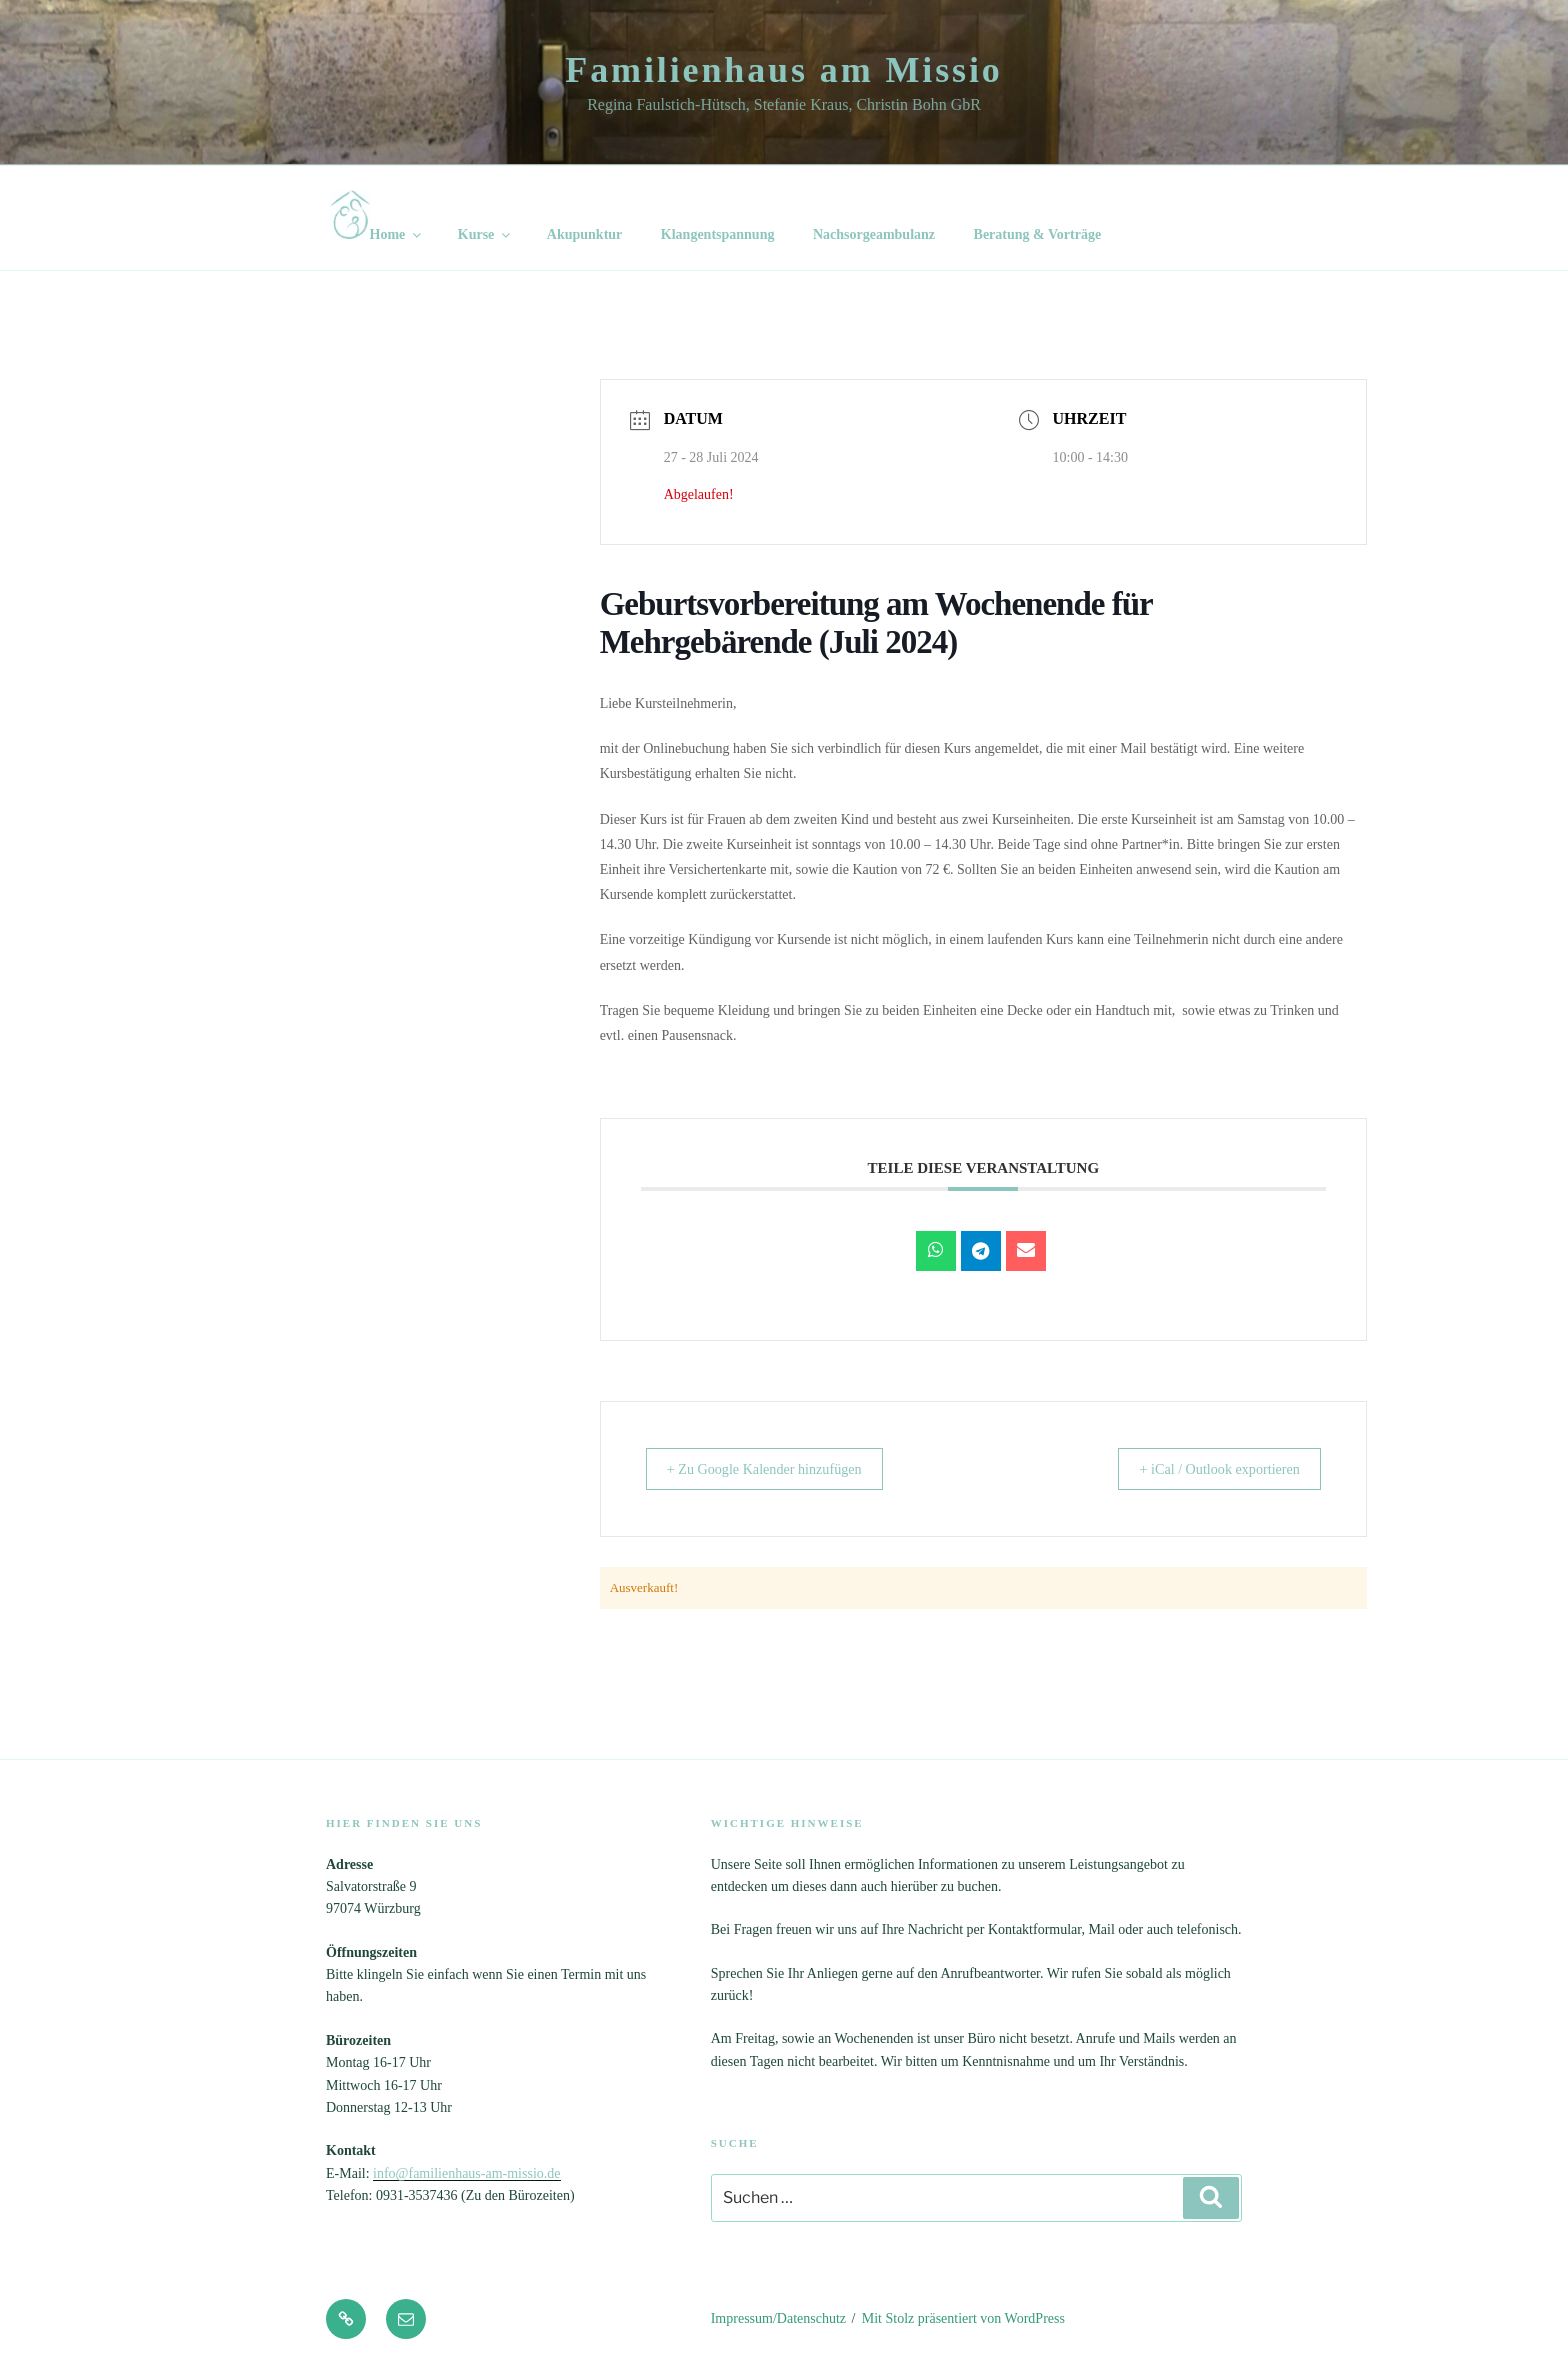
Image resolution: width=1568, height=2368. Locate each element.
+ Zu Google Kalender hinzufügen (778, 1469)
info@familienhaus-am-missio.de (466, 2173)
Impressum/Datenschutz (778, 2318)
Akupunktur (585, 234)
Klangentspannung (718, 234)
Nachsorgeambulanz (874, 234)
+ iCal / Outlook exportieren (1207, 1469)
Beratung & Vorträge (1038, 234)
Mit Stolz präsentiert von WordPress (963, 2318)
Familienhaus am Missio (783, 70)
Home (377, 216)
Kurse (486, 234)
